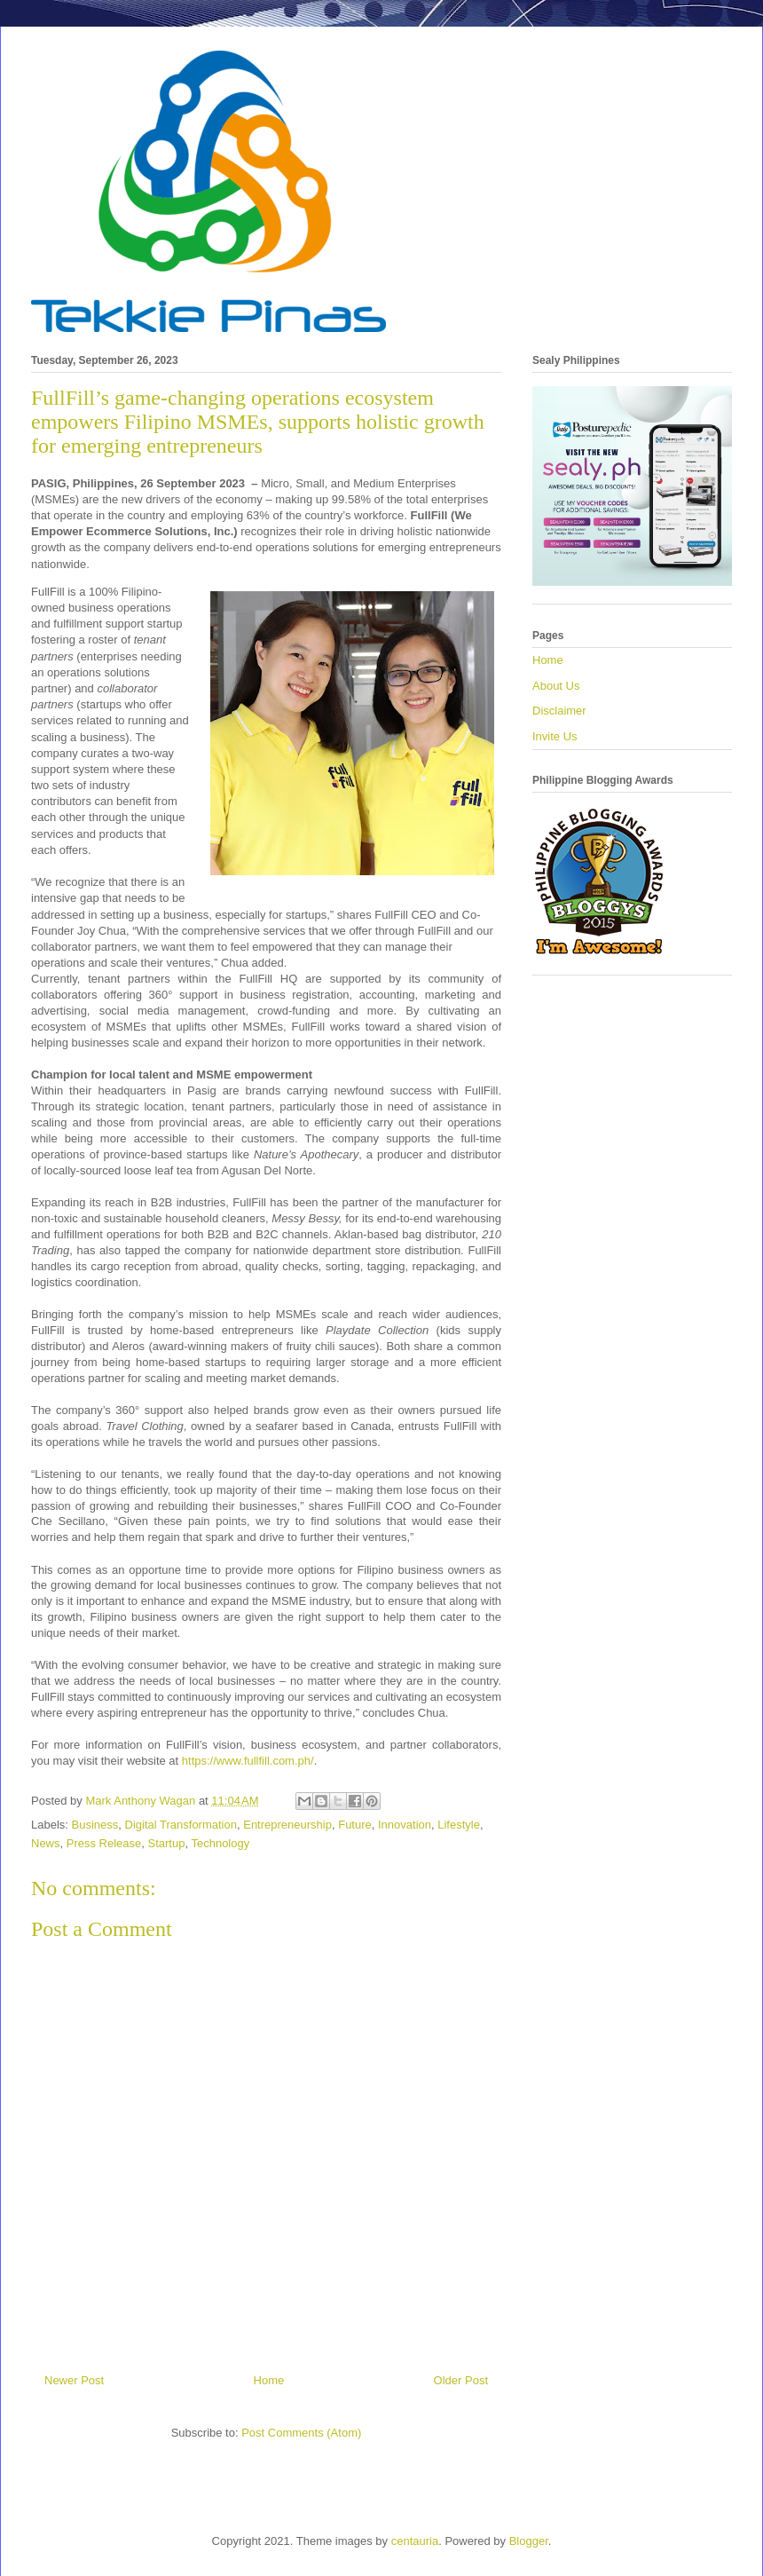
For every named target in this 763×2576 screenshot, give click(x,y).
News (45, 1843)
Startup (166, 1843)
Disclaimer (559, 710)
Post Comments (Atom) (301, 2432)
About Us (555, 685)
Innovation (404, 1824)
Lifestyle (458, 1824)
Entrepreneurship (287, 1824)
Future (355, 1824)
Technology (220, 1843)
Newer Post (74, 2380)
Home (269, 2380)
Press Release (104, 1843)
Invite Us (555, 736)
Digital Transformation (181, 1824)
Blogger (528, 2541)
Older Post (461, 2380)
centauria (414, 2541)
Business (95, 1824)
